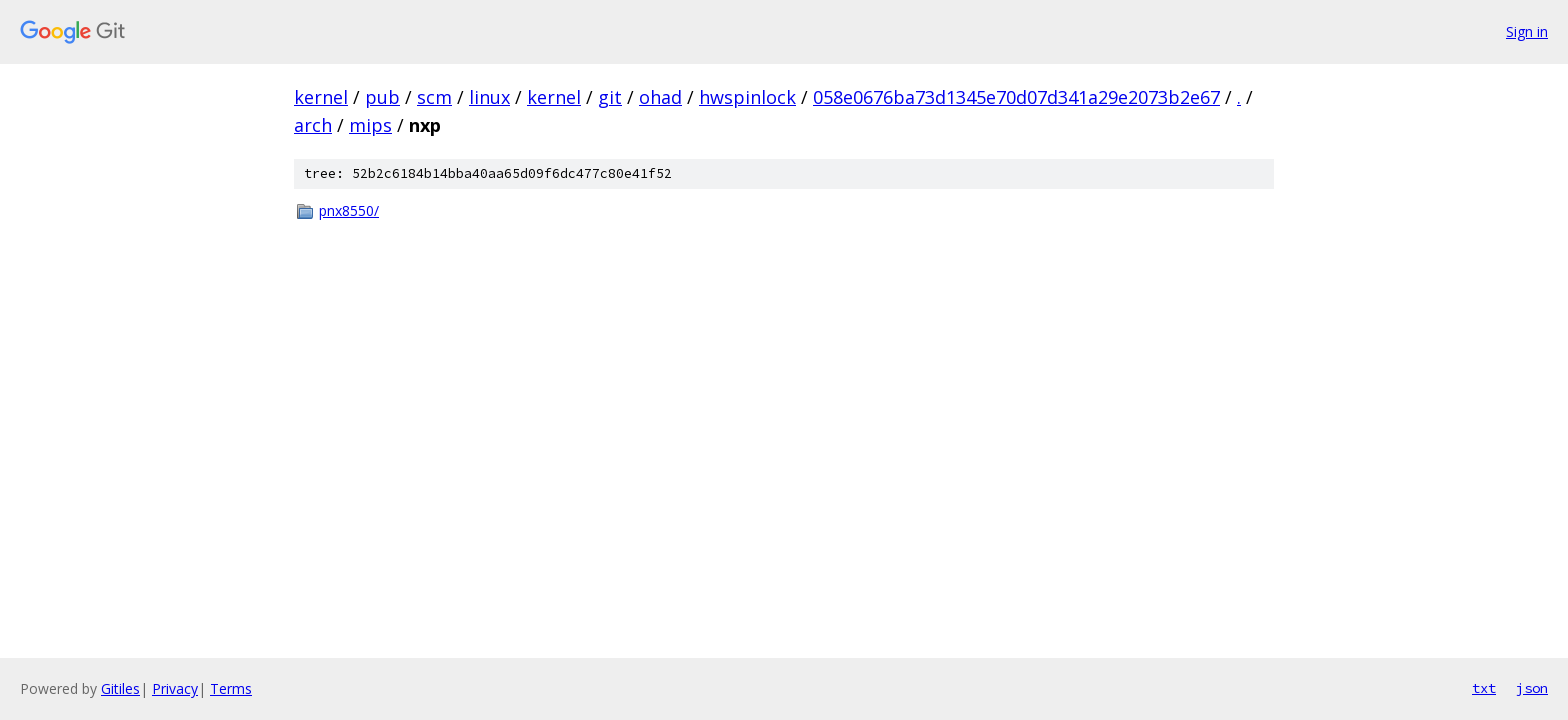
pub (382, 97)
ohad (660, 97)
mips (370, 125)
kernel (321, 97)
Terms (231, 688)
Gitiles (120, 688)
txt (1484, 688)
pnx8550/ (349, 210)
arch (313, 125)
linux (489, 97)
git (610, 97)
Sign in (1527, 31)
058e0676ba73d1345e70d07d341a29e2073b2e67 (1016, 97)
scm (434, 97)
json (1532, 688)
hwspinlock (747, 97)
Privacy (175, 688)
